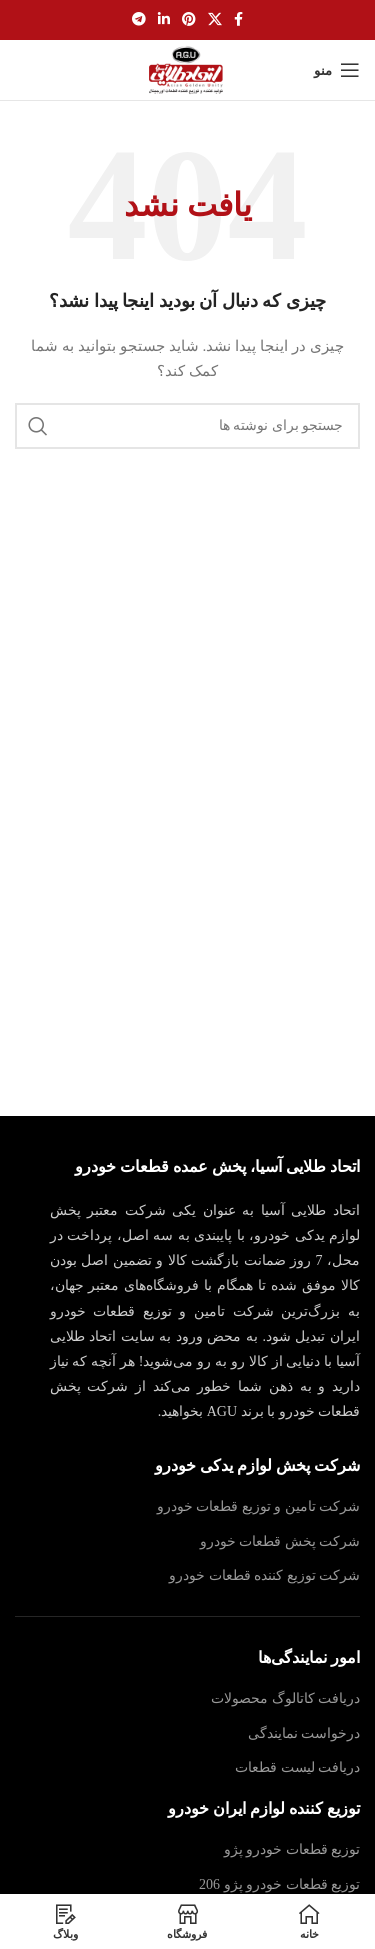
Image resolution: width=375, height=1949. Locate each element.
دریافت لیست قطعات (297, 1767)
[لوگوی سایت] (187, 68)
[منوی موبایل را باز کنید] (337, 70)
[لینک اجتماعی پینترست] (189, 20)
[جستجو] (187, 426)
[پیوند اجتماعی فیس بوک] (238, 20)
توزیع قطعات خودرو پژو (292, 1849)
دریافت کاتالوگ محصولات (285, 1698)
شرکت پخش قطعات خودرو (280, 1541)
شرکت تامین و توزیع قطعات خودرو (259, 1506)
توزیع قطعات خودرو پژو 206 (279, 1884)
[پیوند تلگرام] (139, 20)
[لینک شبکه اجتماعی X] (215, 20)
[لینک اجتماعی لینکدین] (164, 20)
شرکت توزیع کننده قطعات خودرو (264, 1575)
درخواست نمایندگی (304, 1733)
